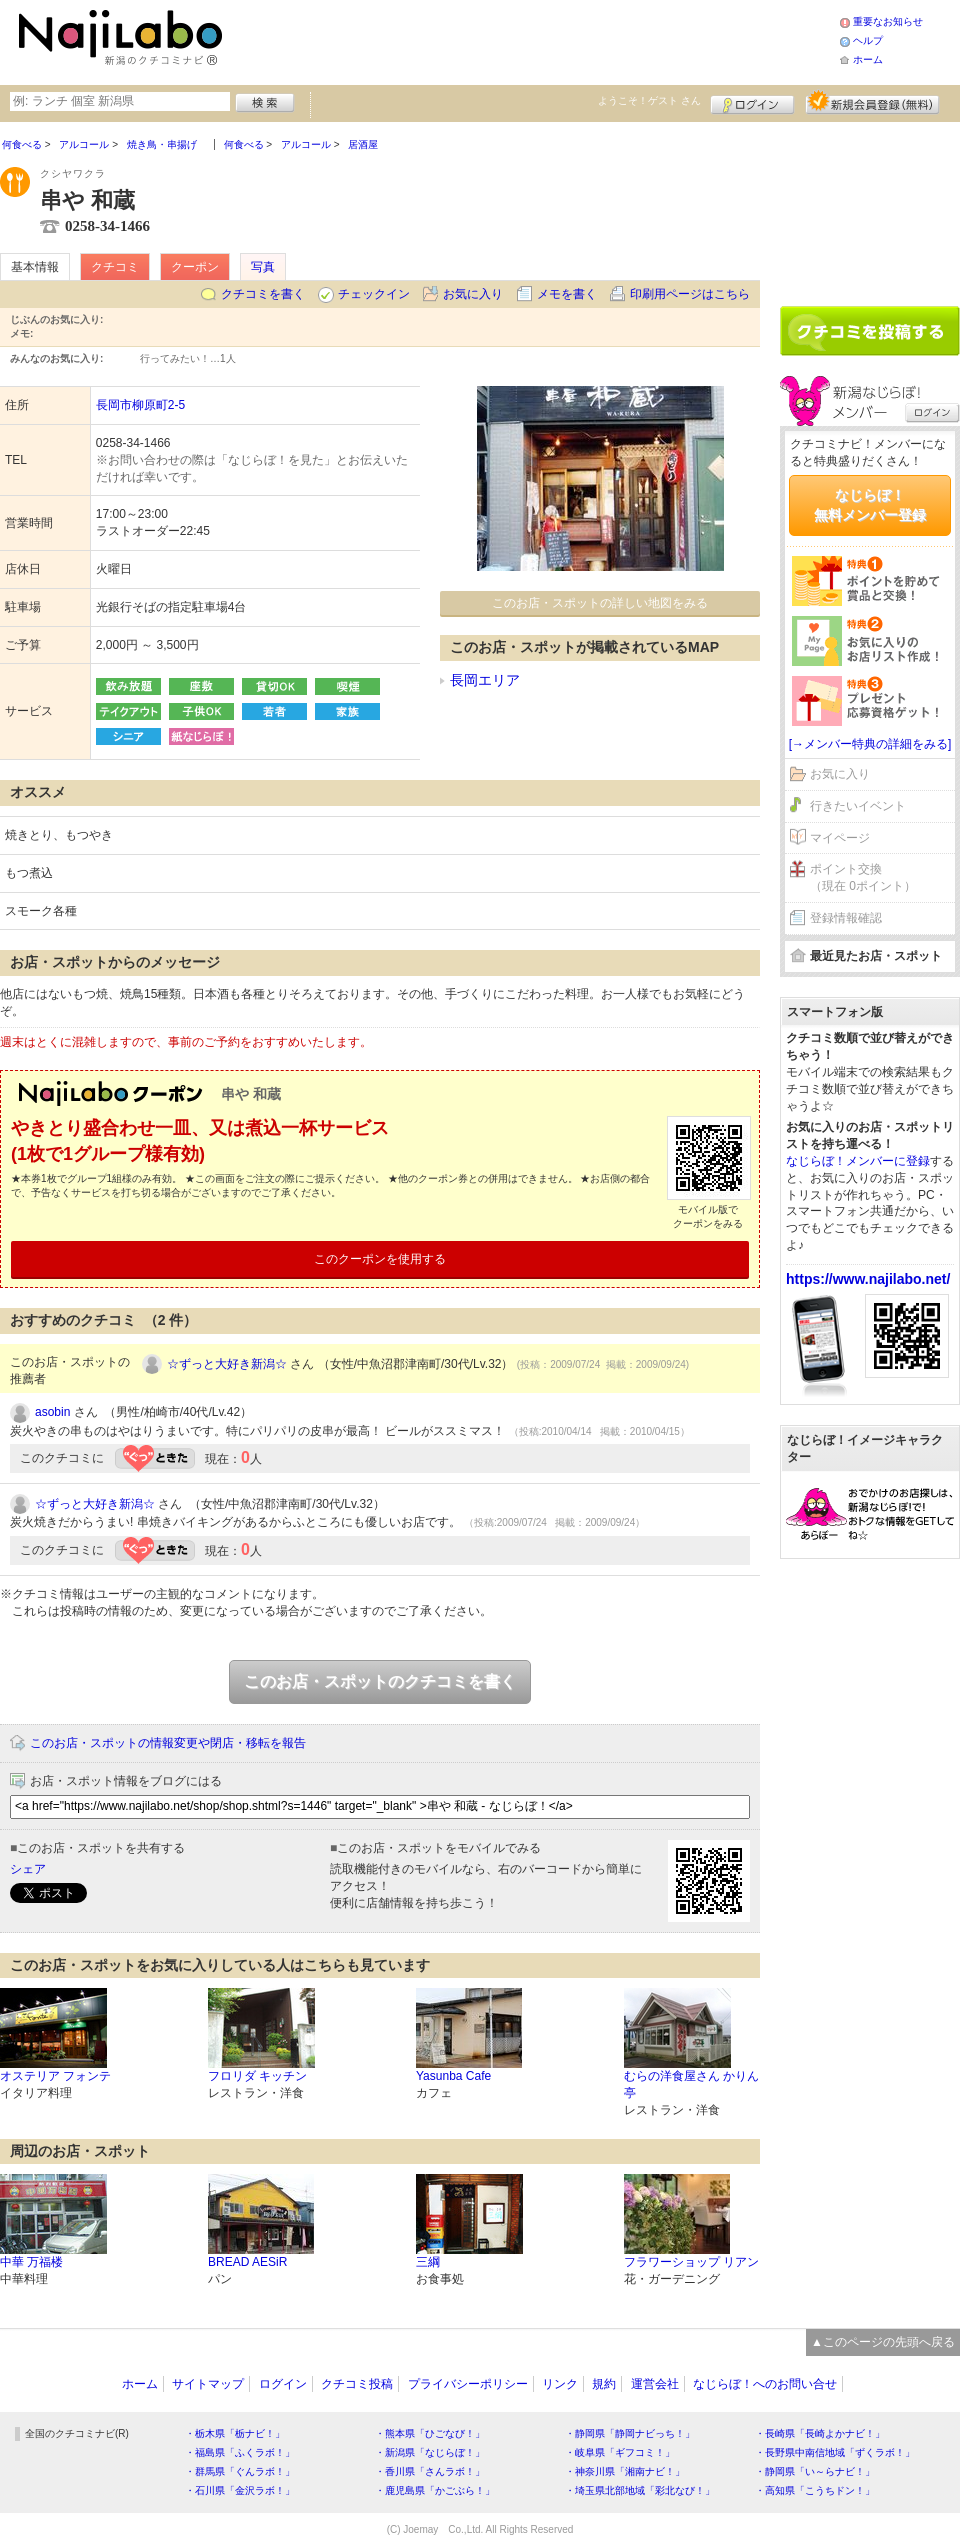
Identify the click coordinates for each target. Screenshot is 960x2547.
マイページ (840, 838)
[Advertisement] (870, 207)
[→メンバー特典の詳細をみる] (870, 744)
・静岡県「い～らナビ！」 (815, 2471)
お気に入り (473, 294)
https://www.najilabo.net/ (868, 1279)
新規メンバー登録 (872, 102)
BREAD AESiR (247, 2262)
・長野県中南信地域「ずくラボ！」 (835, 2452)
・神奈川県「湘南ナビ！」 (625, 2471)
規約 (604, 2384)
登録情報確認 (846, 918)
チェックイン (374, 294)
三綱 (428, 2262)
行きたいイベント (858, 806)
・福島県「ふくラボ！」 (240, 2452)
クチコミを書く (263, 294)
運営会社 (655, 2384)
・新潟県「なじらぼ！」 (430, 2452)
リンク (560, 2384)
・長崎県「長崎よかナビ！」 (820, 2433)
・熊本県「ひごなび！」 (430, 2433)
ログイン (752, 102)
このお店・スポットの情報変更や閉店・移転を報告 (168, 1743)
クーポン (195, 267)
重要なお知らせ (888, 21)
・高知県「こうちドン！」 (815, 2490)
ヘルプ (868, 40)
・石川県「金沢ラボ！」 (240, 2490)
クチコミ (115, 267)
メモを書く (567, 294)
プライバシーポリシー (468, 2384)
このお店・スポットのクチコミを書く (380, 1681)
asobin (52, 1412)
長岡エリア (485, 680)
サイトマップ (208, 2384)
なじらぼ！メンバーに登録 (858, 1161)
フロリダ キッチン (257, 2076)
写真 (263, 267)
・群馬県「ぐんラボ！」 (240, 2471)
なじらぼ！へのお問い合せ (765, 2384)
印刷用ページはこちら (690, 294)
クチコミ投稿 (357, 2384)
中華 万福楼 (31, 2262)
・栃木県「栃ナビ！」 (235, 2433)
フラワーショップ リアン (691, 2262)
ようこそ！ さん (649, 100)
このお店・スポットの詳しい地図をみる (600, 603)
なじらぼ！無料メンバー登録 (870, 505)
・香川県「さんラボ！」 (430, 2471)
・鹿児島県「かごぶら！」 (435, 2490)
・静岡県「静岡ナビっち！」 (630, 2433)
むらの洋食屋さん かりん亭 (691, 2084)
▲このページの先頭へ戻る (883, 2342)
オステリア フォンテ (55, 2076)
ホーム (868, 59)
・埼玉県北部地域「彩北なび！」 (640, 2490)
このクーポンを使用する (380, 1259)
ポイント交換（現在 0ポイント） (863, 877)
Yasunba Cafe (453, 2076)
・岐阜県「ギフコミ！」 (620, 2452)
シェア (28, 1869)
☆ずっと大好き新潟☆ (227, 1364)
